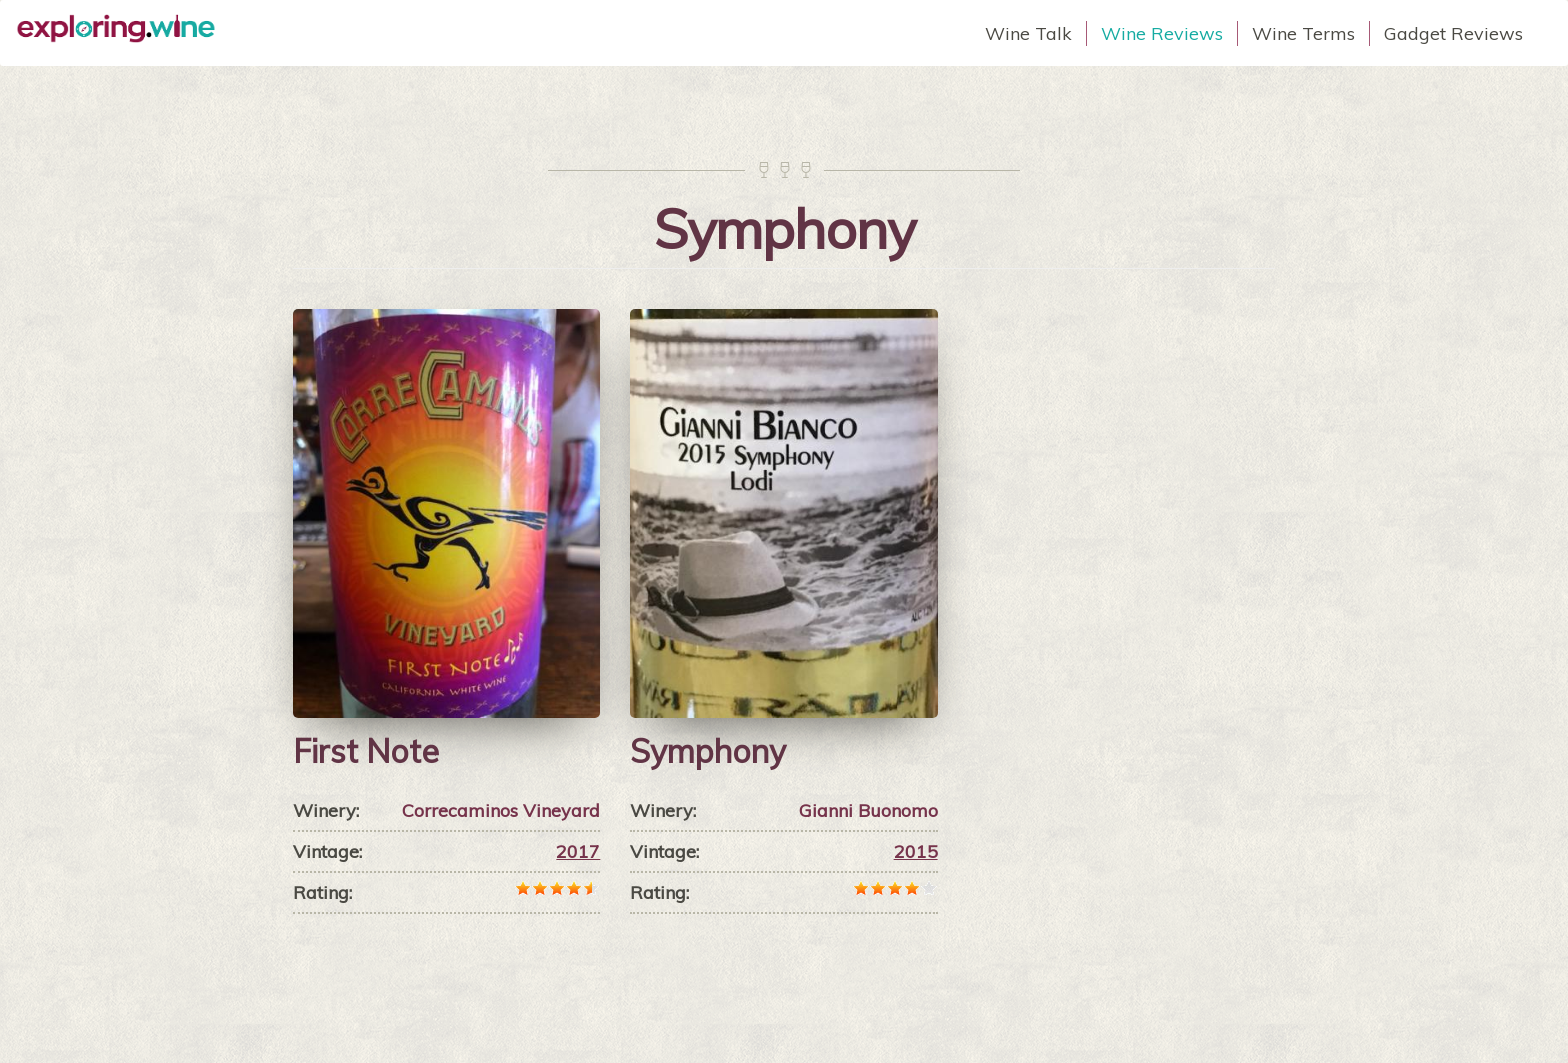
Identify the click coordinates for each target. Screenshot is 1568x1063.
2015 (916, 851)
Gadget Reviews (1453, 33)
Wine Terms (1303, 33)
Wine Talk (1028, 33)
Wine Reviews (1162, 33)
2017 (578, 851)
